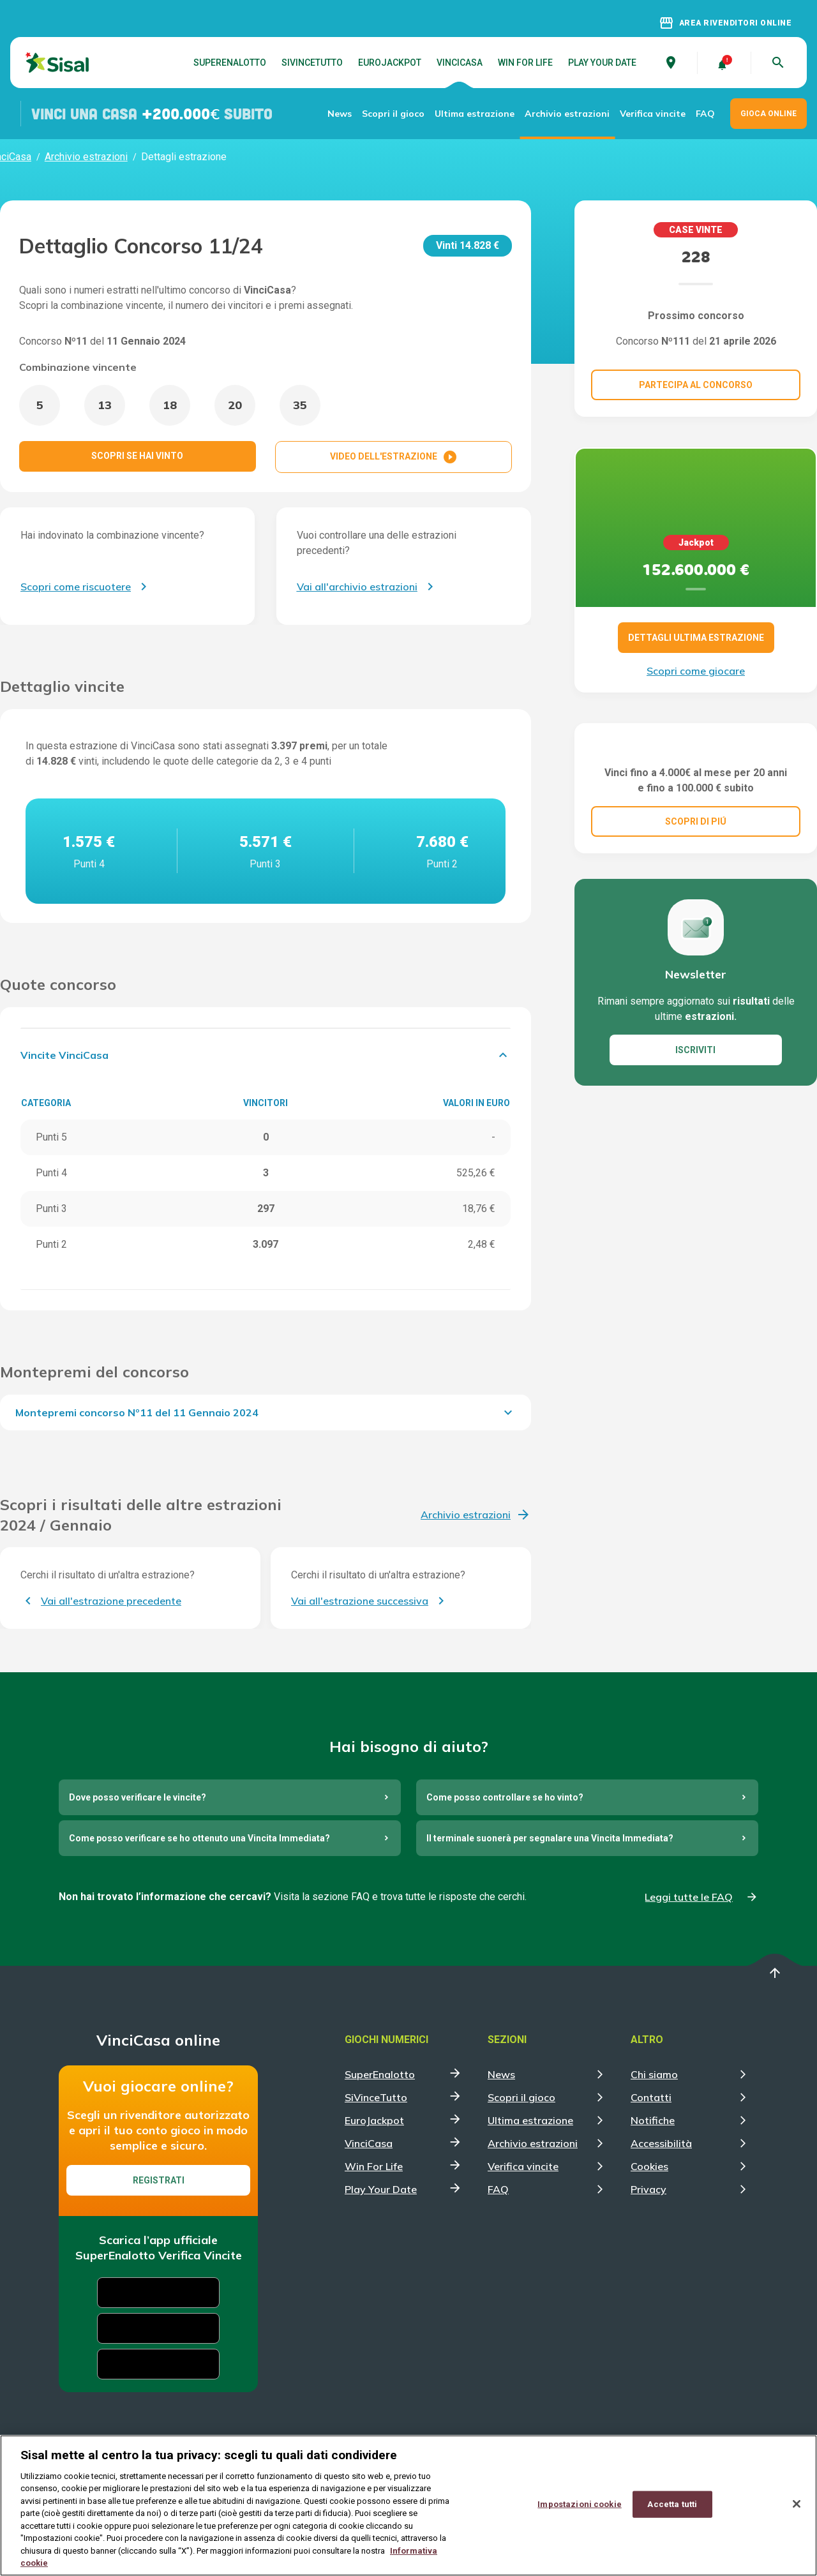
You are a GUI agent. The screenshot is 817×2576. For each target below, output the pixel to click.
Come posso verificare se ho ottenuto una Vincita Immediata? (199, 1838)
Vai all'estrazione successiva (359, 1600)
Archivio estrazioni (567, 113)
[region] (408, 2505)
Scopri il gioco (393, 113)
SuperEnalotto (229, 62)
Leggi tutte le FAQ (689, 1897)
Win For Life (525, 62)
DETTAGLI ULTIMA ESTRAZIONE (696, 638)
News (339, 113)
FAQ (705, 113)
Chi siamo (654, 2074)
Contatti (651, 2097)
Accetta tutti (672, 2504)
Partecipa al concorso (696, 385)
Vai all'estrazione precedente (111, 1600)
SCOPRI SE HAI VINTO (137, 456)
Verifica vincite (653, 113)
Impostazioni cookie (579, 2504)
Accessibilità (661, 2143)
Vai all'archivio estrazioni (357, 586)
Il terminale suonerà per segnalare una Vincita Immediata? (549, 1838)
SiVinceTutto (312, 62)
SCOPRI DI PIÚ (695, 885)
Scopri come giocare (696, 670)
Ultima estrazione (474, 113)
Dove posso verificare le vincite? (137, 1797)
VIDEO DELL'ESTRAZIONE (394, 457)
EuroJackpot (389, 62)
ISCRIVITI (695, 1114)
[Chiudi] (797, 2504)
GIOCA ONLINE (768, 113)
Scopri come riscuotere (75, 586)
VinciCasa (460, 62)
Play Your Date (602, 62)
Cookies (649, 2166)
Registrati (158, 2180)
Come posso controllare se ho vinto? (504, 1797)
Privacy (648, 2189)
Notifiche (653, 2120)
